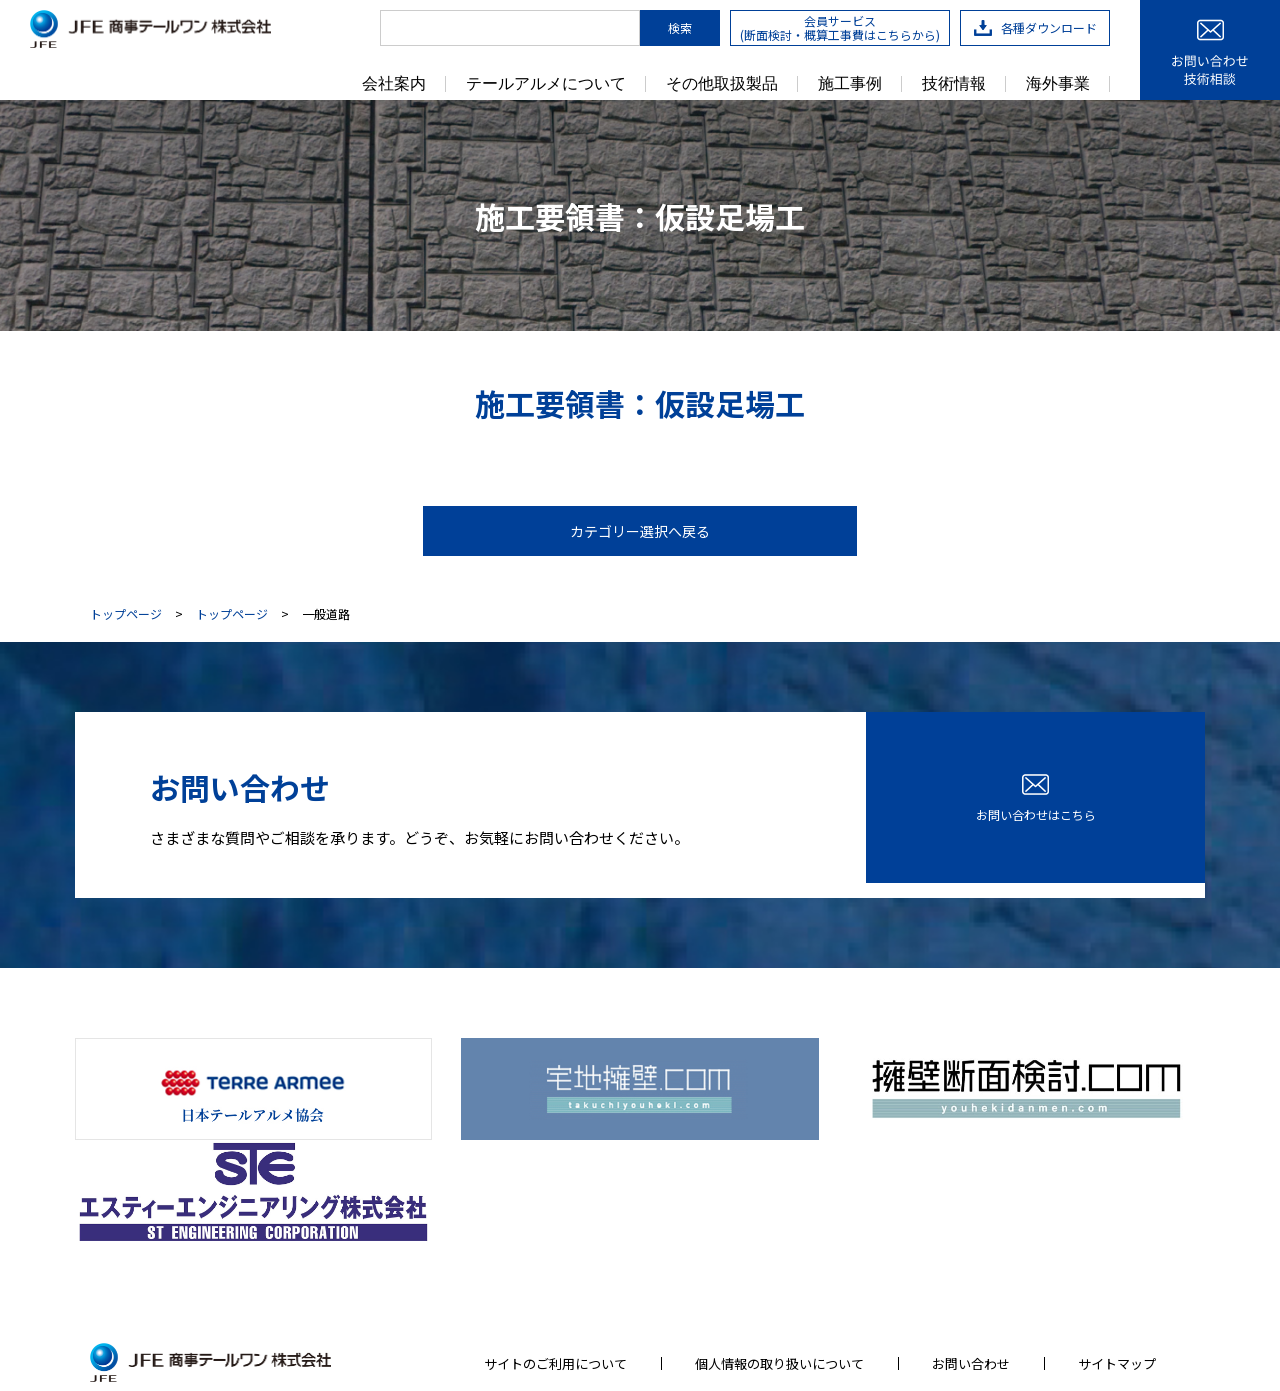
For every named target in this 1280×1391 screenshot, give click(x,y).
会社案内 (394, 84)
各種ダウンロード (1035, 27)
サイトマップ (1117, 1234)
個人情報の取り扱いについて (779, 1234)
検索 (680, 27)
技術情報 (954, 84)
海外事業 (1058, 84)
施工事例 (850, 84)
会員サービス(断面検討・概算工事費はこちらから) (840, 27)
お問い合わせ (971, 1234)
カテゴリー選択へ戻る (640, 531)
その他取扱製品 (722, 84)
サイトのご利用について (555, 1234)
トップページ (126, 614)
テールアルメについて (546, 84)
